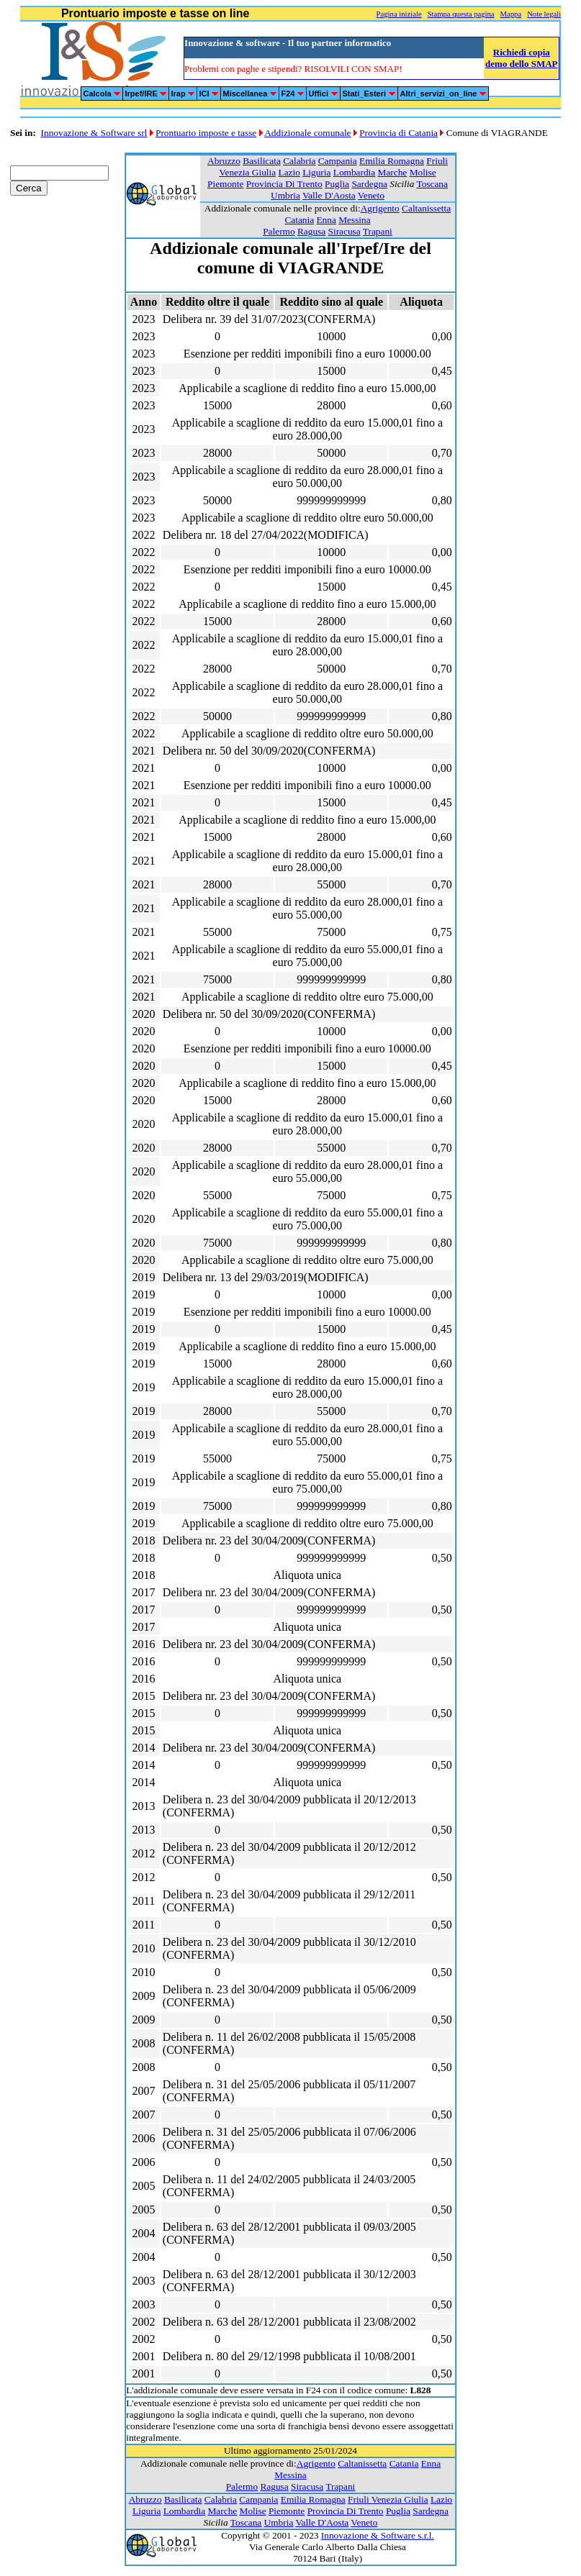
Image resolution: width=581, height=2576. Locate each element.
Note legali (544, 14)
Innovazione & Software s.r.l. (377, 2535)
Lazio (288, 172)
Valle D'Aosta (329, 195)
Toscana (431, 183)
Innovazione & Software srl (94, 132)
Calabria (299, 160)
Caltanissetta (426, 208)
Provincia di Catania (398, 132)
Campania (337, 160)
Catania (299, 219)
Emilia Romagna (391, 160)
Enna (325, 219)
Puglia (337, 183)
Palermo (278, 231)
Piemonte (225, 183)
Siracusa (344, 231)
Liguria (316, 172)
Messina (354, 219)
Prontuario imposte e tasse (206, 132)
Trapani (377, 231)
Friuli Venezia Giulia (388, 2499)
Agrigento (380, 208)
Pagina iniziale (399, 14)
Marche (392, 172)
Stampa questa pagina (461, 14)
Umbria (285, 195)
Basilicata (262, 160)
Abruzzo (223, 160)
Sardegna (369, 183)
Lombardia (354, 172)
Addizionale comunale (307, 132)
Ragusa (311, 231)
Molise (423, 172)
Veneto (371, 195)
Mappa (511, 14)
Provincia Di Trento (284, 183)
